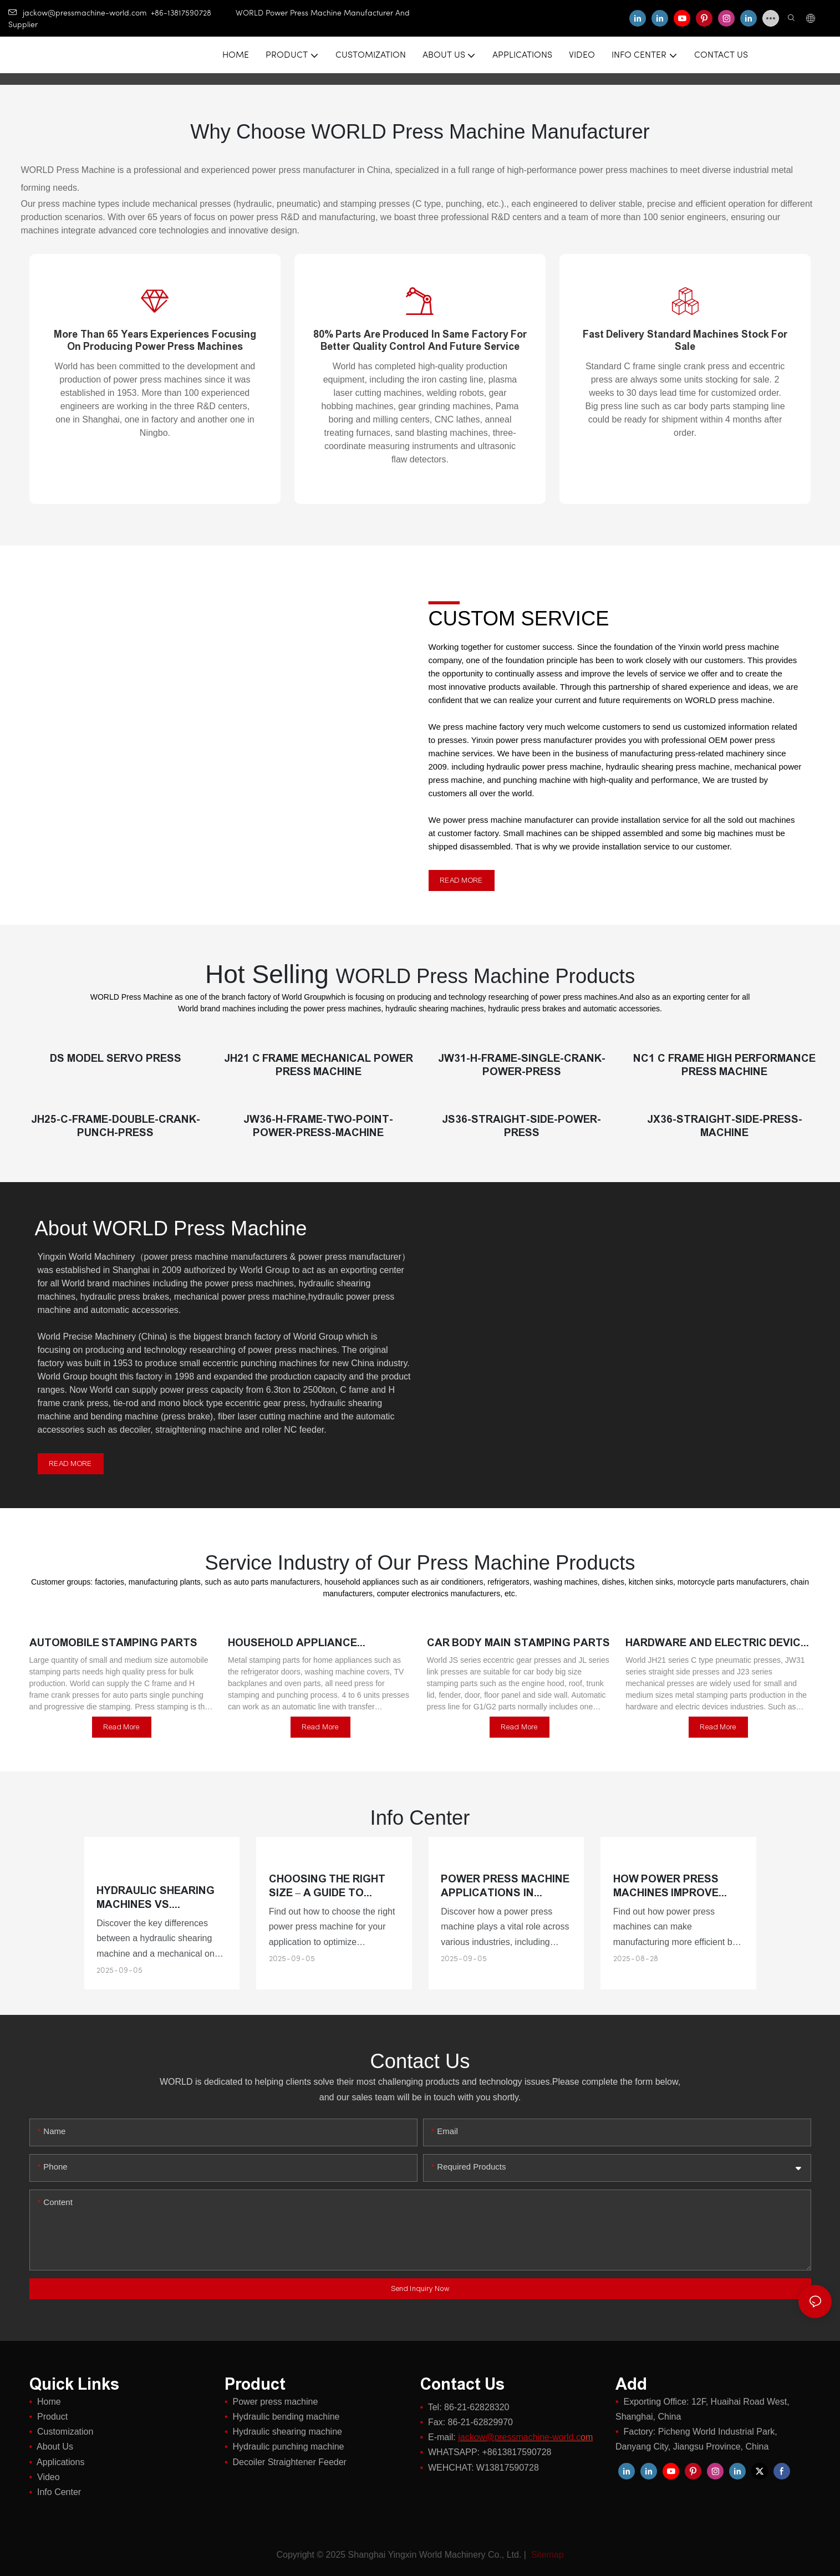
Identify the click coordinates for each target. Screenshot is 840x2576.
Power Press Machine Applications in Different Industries (505, 1886)
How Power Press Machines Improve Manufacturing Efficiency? (666, 1886)
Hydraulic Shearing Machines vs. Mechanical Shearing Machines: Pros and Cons (160, 1898)
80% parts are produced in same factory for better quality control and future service (420, 340)
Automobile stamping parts (113, 1642)
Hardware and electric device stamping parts (716, 1643)
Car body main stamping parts (518, 1642)
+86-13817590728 (193, 13)
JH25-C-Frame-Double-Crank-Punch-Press (115, 1126)
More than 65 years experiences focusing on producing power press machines (155, 340)
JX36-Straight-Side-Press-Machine (724, 1126)
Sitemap (545, 2554)
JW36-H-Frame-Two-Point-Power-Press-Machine (318, 1126)
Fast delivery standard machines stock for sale (685, 340)
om (525, 2437)
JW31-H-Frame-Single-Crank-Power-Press (521, 1065)
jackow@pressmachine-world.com (77, 13)
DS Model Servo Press (115, 1058)
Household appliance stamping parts (292, 1643)
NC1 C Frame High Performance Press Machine (724, 1065)
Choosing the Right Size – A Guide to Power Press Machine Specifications (333, 1886)
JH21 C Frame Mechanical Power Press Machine (318, 1065)
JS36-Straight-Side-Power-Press (521, 1126)
